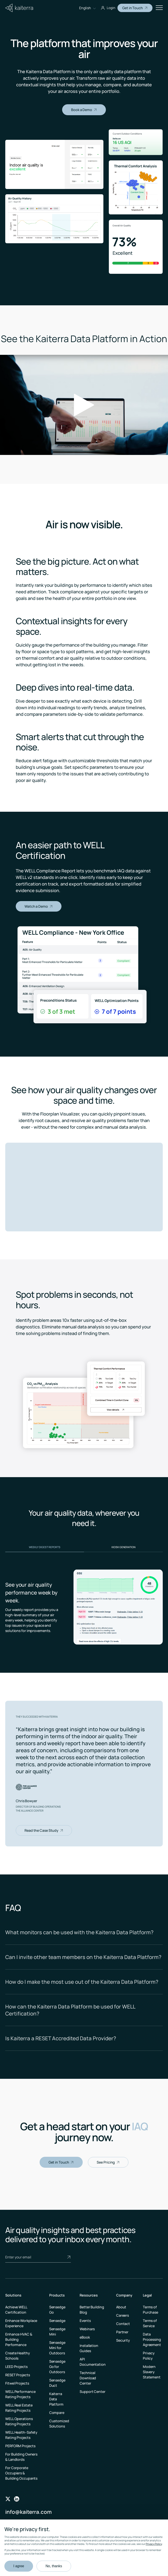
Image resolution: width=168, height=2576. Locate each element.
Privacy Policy (154, 2544)
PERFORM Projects (20, 2445)
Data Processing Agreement (152, 2339)
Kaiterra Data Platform (56, 2399)
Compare (56, 2412)
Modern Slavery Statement (152, 2372)
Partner (122, 2332)
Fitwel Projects (17, 2383)
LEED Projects (16, 2366)
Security (123, 2340)
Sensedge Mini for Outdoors (57, 2347)
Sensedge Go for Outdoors (57, 2366)
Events (85, 2320)
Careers (122, 2315)
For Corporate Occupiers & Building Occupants (21, 2473)
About (121, 2307)
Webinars (87, 2329)
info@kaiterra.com (28, 2512)
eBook (85, 2337)
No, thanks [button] (54, 2566)
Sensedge (57, 2320)
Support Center (92, 2391)
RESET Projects (17, 2375)
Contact (123, 2323)
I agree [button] (18, 2566)
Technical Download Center (88, 2378)
